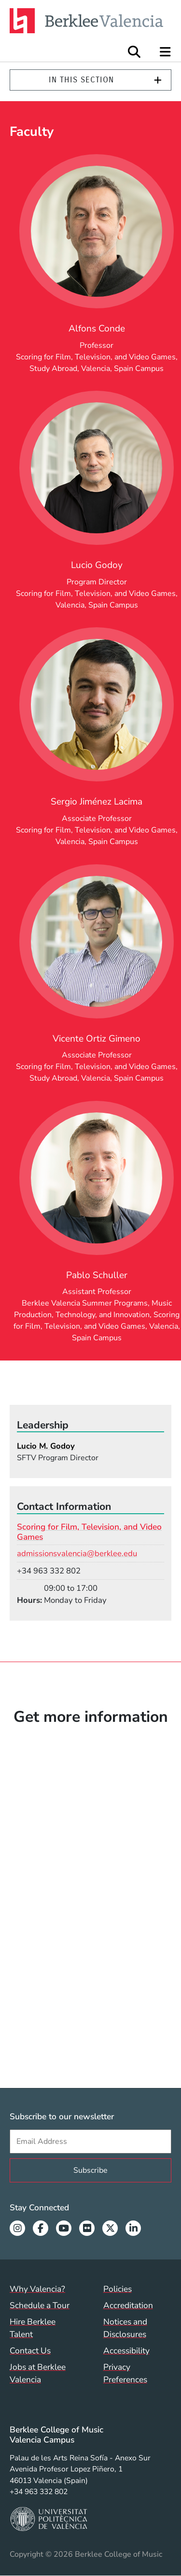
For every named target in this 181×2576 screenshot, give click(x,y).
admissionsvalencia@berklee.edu (77, 1553)
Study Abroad (53, 368)
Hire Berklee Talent (33, 2328)
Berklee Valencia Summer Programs (85, 1303)
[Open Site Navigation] (166, 52)
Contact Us (30, 2350)
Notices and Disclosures (125, 2328)
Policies (117, 2289)
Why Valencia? (37, 2289)
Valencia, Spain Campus (122, 368)
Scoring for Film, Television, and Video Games (96, 357)
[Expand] (158, 80)
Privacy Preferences (125, 2373)
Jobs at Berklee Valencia (38, 2373)
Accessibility (126, 2350)
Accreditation (128, 2305)
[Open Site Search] (134, 52)
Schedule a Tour (40, 2305)
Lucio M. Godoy (46, 1446)
